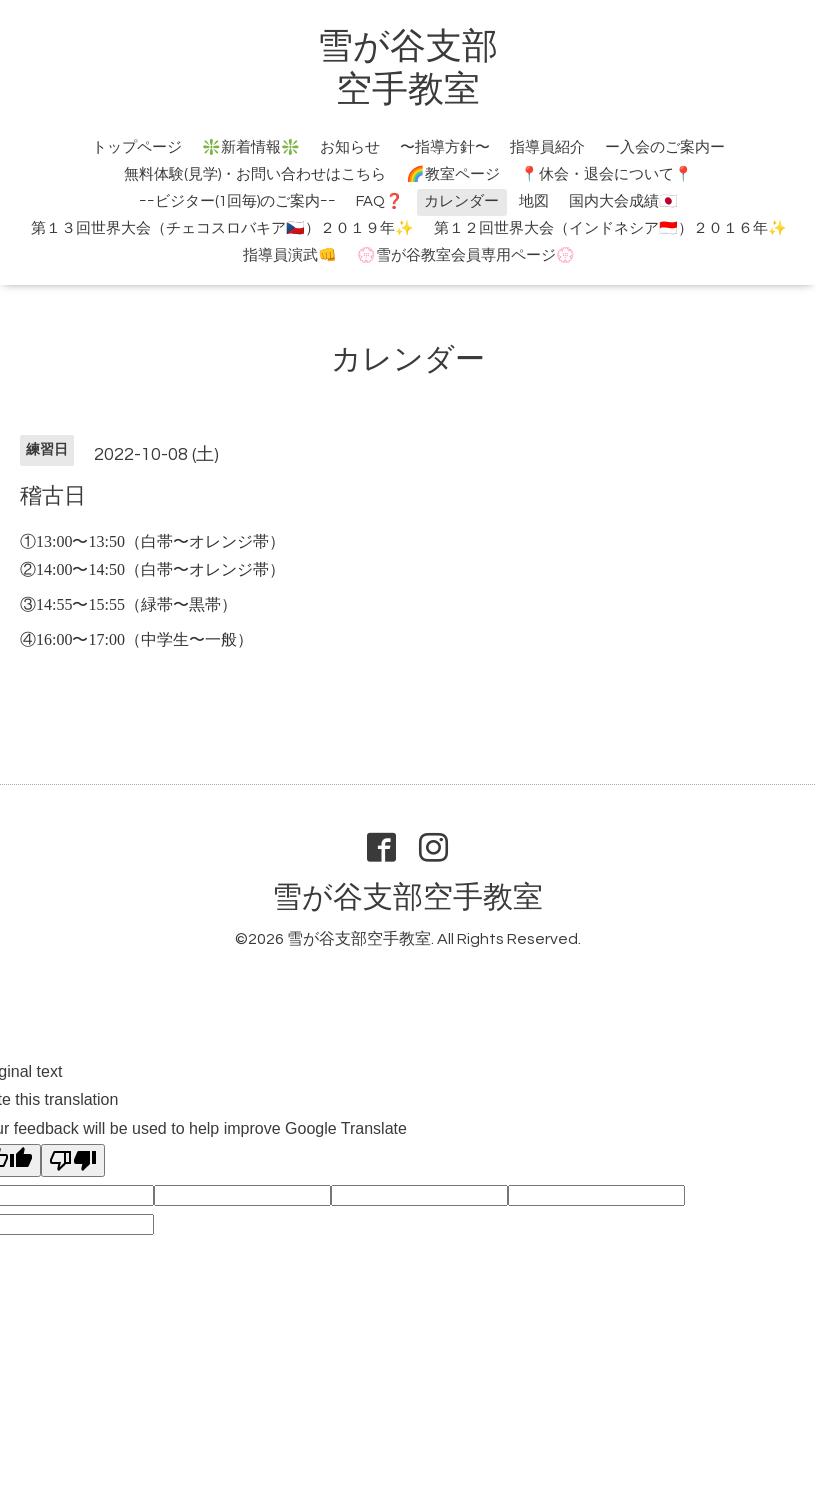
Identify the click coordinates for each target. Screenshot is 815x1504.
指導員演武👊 (290, 255)
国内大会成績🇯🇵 (623, 201)
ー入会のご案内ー (665, 147)
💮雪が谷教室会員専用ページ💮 (466, 255)
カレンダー (461, 201)
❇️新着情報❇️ (251, 147)
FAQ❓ (380, 201)
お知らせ (350, 147)
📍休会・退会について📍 (606, 174)
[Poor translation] (73, 1160)
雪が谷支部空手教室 (407, 897)
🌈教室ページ (453, 174)
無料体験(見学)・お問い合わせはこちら (255, 174)
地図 (534, 201)
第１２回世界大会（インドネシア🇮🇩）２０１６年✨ (610, 228)
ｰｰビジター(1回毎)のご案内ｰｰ (237, 201)
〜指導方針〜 (445, 147)
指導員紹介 (547, 147)
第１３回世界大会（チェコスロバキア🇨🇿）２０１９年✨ (222, 228)
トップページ (137, 147)
